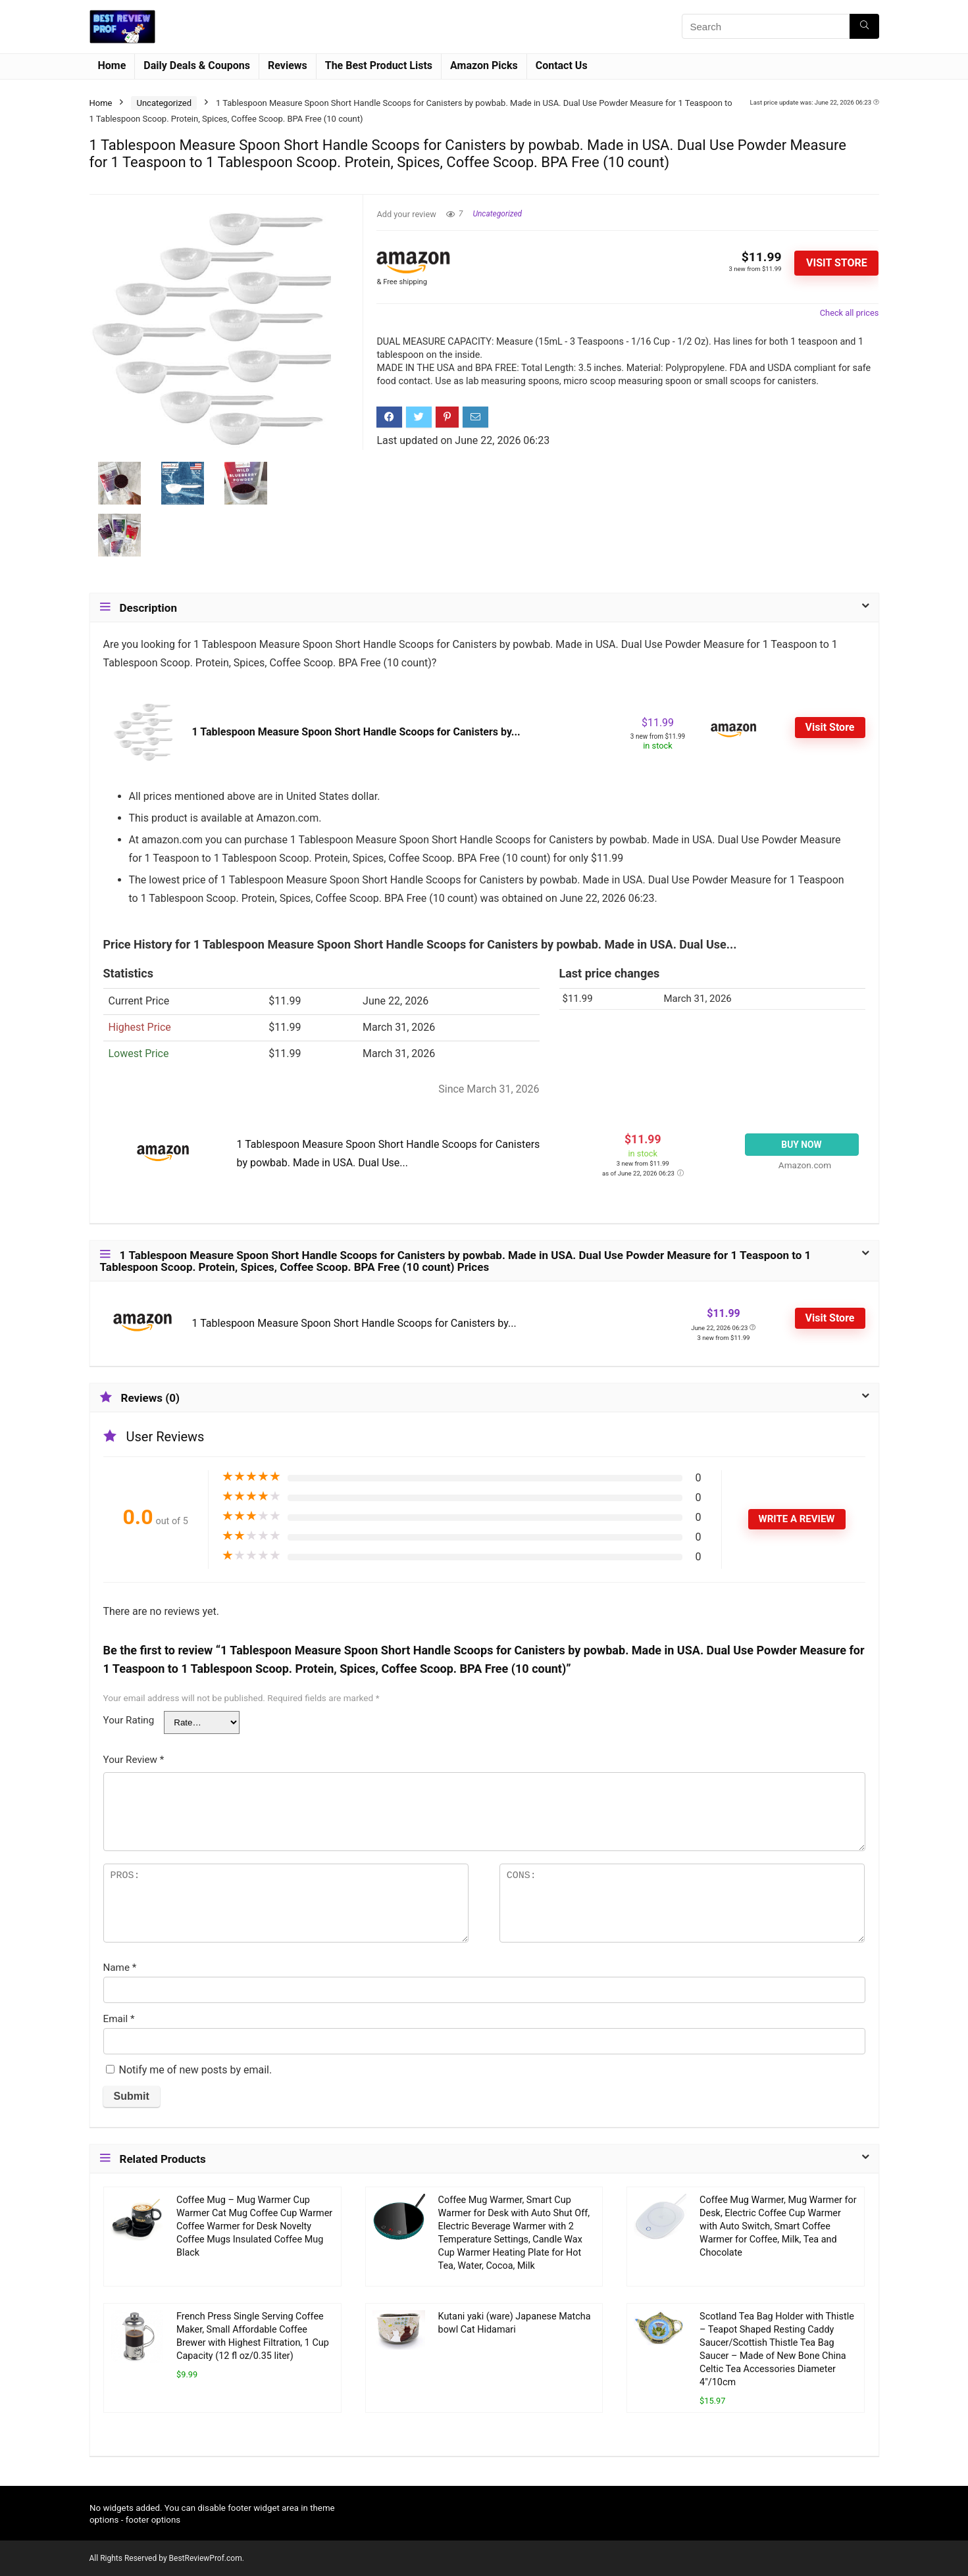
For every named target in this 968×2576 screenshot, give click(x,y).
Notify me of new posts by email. (195, 2070)
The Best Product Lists (378, 65)
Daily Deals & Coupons (196, 65)
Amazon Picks (484, 65)
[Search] (864, 26)
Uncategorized (163, 103)
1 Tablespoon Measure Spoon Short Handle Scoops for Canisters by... (356, 732)
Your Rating (129, 1720)
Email (119, 2019)
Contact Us (562, 65)
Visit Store (836, 263)
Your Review (134, 1760)
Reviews (287, 65)
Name (120, 1967)
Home (112, 65)
